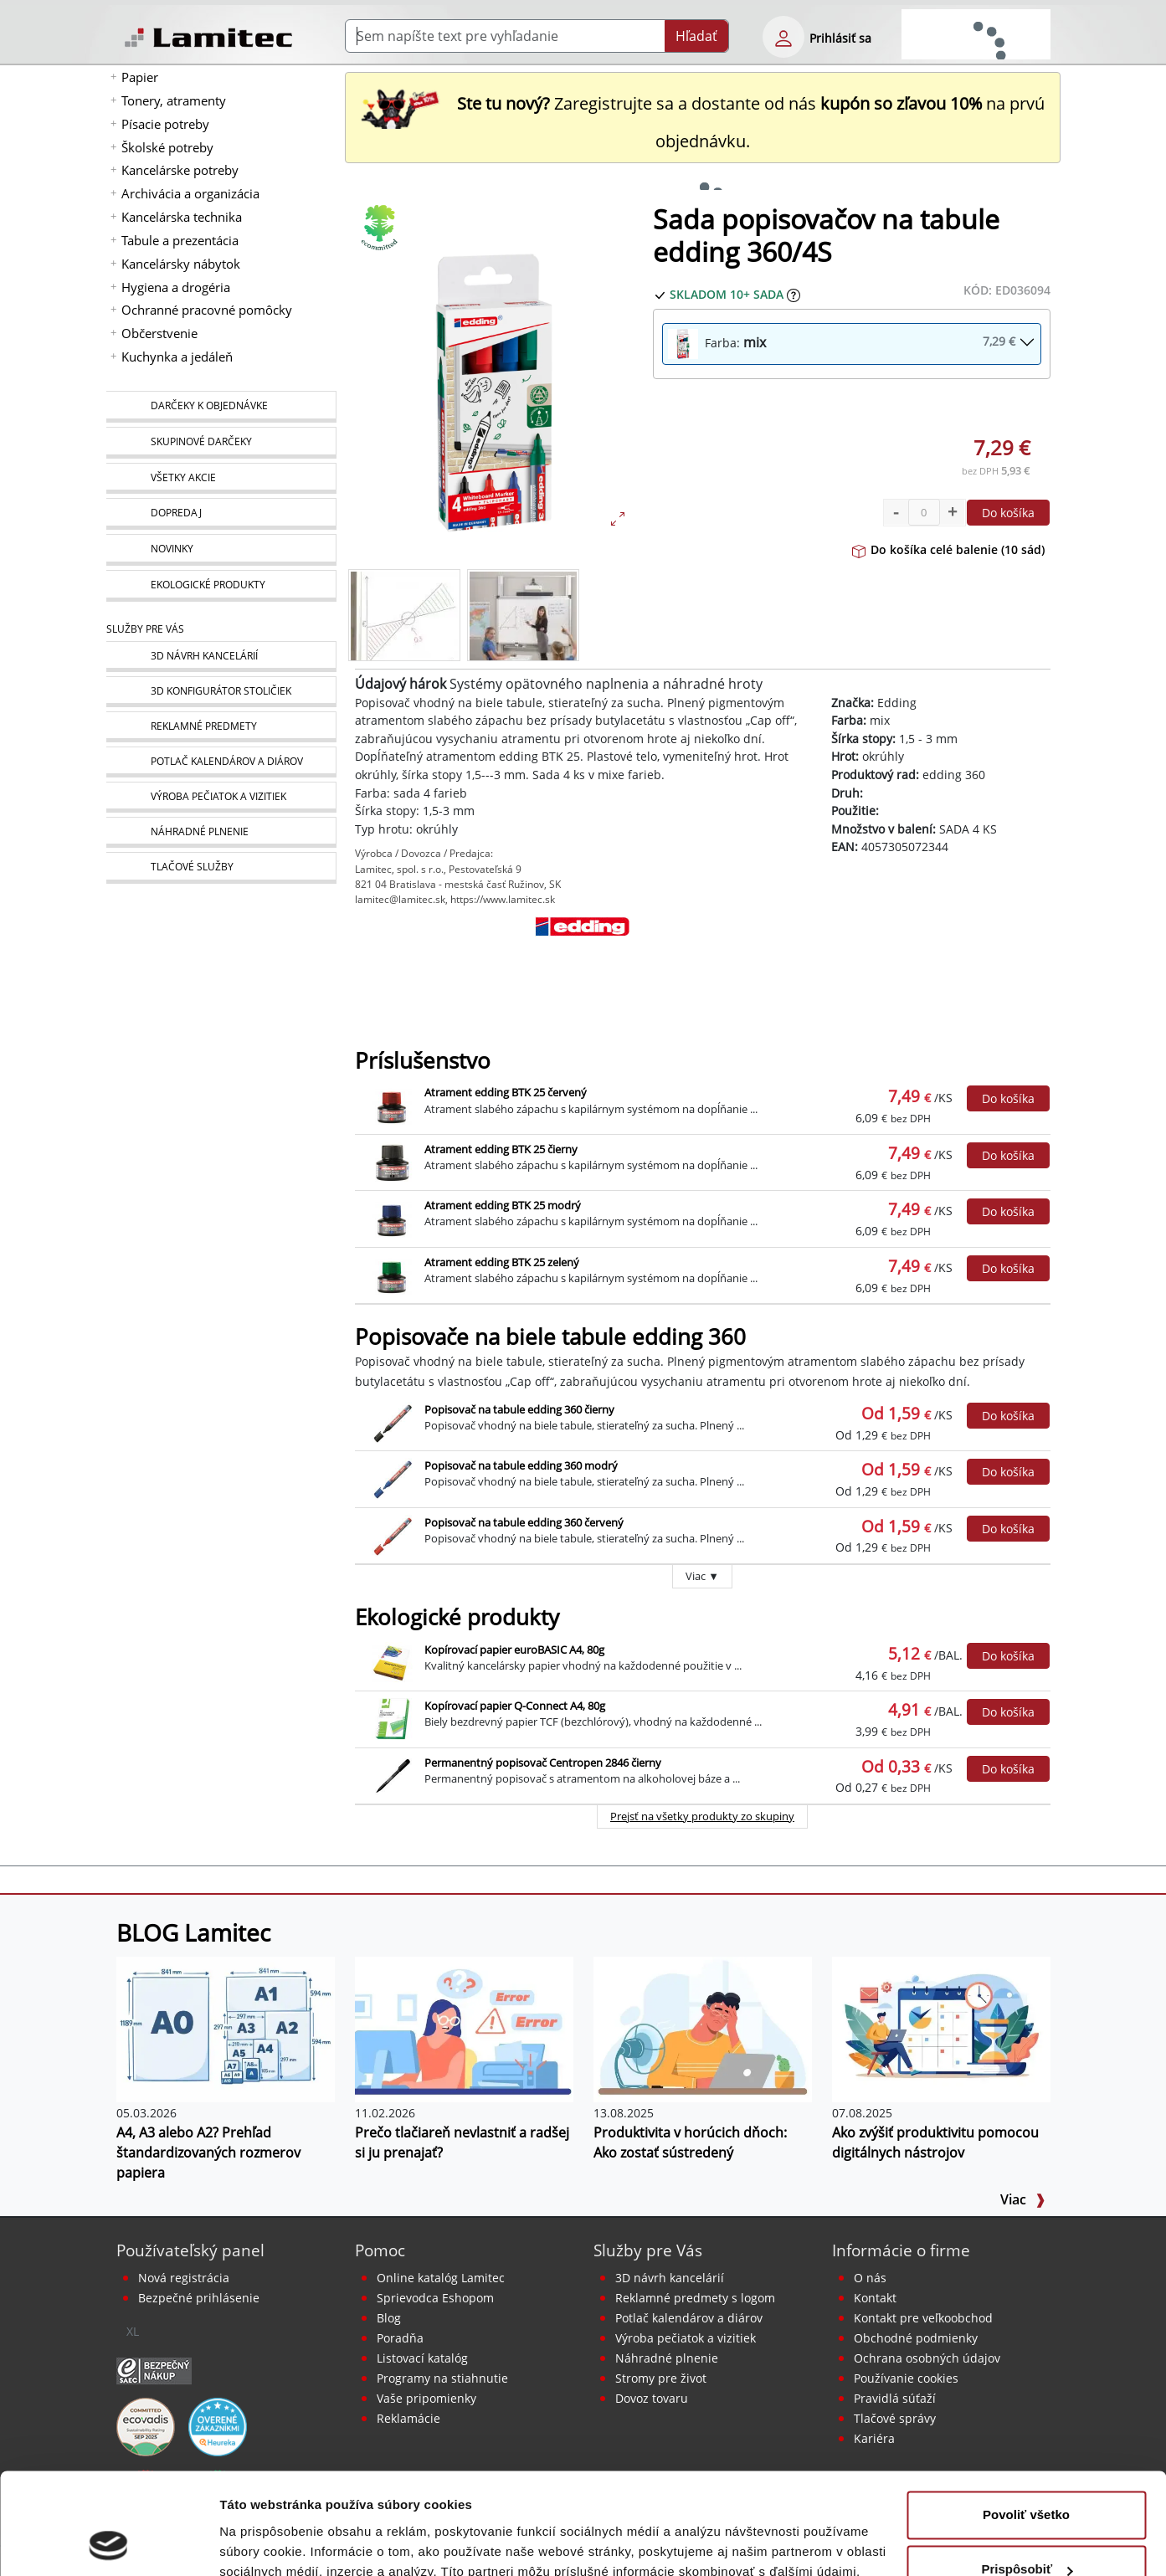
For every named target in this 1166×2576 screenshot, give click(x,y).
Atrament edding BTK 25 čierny (501, 1149)
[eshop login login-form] (783, 37)
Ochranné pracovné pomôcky (206, 309)
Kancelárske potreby (180, 170)
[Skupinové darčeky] (221, 443)
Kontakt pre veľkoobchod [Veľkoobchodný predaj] (923, 2318)
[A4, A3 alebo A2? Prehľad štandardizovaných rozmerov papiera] (225, 2028)
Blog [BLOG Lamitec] (389, 2318)
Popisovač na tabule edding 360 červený (524, 1522)
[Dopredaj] (221, 514)
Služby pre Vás (647, 2250)
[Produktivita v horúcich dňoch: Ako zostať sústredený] (702, 2028)
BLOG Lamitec (193, 1932)
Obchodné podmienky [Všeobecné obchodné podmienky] (916, 2338)
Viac (1022, 2199)
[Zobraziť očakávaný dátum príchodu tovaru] (793, 294)
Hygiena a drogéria (175, 287)
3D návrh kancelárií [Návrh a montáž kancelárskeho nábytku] (669, 2278)
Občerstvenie (159, 333)
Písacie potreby (165, 123)
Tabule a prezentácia (180, 240)
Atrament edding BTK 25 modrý (502, 1205)
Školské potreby (167, 147)
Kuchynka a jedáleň (177, 356)
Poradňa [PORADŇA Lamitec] (400, 2338)
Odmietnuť (1026, 2529)
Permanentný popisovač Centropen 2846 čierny (542, 1762)
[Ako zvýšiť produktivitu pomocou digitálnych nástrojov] (941, 2028)
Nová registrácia (183, 2278)
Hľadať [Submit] (696, 36)
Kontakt (875, 2298)
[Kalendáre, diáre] (221, 762)
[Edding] (583, 958)
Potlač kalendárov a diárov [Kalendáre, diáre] (689, 2318)
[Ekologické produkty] (221, 586)
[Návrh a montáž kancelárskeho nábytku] (221, 656)
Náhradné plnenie (666, 2358)
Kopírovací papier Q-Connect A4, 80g (514, 1705)
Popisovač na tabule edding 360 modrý (521, 1465)
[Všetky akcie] (221, 478)
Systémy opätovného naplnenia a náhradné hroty (606, 684)
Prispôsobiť (1026, 2474)
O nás (870, 2278)
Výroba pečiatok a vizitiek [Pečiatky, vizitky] (685, 2338)
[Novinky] (221, 550)
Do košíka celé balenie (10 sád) (948, 549)
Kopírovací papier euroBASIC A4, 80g (514, 1649)
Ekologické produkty (457, 1617)
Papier (139, 77)
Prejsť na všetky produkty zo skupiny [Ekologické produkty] (702, 1816)
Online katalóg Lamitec (441, 2278)
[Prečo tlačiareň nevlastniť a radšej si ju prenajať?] (464, 2028)
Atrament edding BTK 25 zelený (501, 1262)
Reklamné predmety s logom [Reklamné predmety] (695, 2298)
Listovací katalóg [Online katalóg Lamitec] (422, 2358)
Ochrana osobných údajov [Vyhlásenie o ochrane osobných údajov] (927, 2358)
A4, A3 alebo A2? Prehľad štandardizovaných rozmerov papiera (208, 2152)
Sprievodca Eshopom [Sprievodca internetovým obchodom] (435, 2298)
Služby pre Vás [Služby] (145, 629)
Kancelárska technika (181, 216)
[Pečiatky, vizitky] (221, 797)
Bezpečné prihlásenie (198, 2298)
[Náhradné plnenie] (221, 832)
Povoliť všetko (1026, 2420)
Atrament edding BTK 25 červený (505, 1092)
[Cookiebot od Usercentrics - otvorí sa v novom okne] (108, 2543)
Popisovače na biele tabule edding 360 (550, 1337)
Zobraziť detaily (267, 2543)
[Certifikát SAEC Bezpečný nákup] (154, 2369)
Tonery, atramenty (173, 100)
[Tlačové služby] (221, 868)
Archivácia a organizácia (190, 193)
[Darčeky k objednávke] (221, 407)
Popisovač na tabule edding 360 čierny (519, 1409)
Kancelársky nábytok (180, 263)
